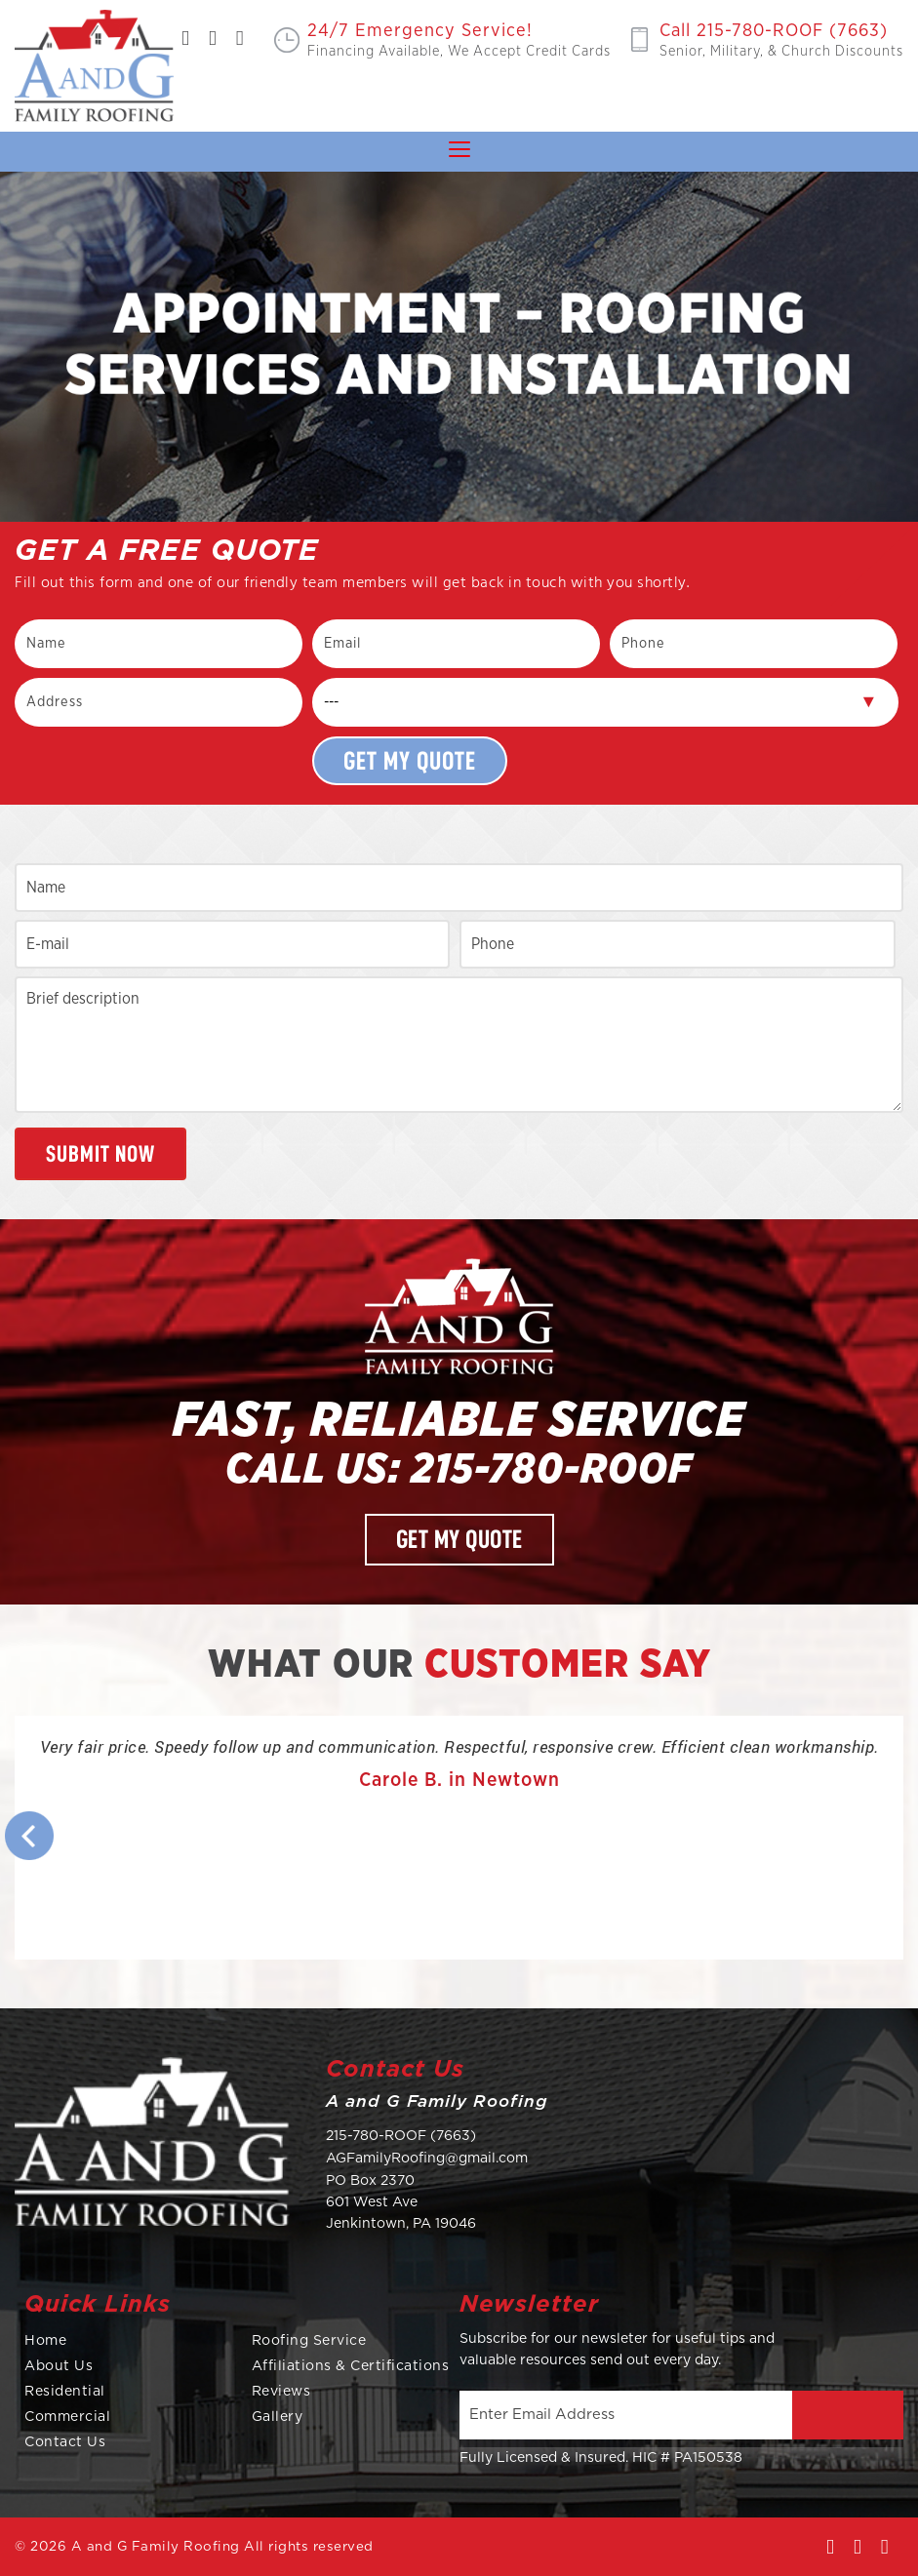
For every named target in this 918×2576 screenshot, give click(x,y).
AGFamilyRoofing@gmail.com (427, 2158)
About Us (58, 2366)
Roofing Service (309, 2341)
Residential (64, 2391)
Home (45, 2341)
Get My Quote (459, 1539)
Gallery (277, 2417)
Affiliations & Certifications (351, 2366)
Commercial (67, 2417)
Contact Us (64, 2442)
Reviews (281, 2391)
